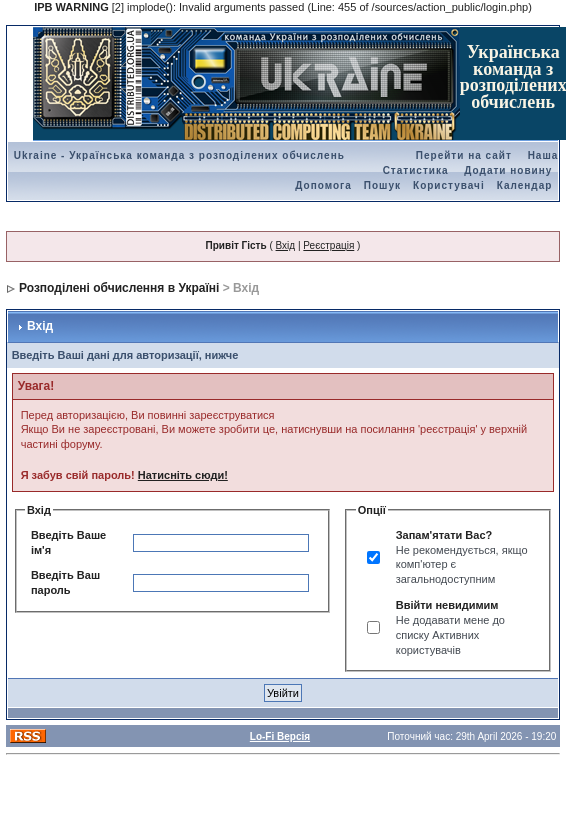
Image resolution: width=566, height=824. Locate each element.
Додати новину (508, 170)
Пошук (382, 185)
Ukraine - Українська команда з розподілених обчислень (179, 155)
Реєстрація (328, 245)
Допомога (323, 185)
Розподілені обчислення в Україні (119, 288)
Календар (525, 185)
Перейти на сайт (464, 155)
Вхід (286, 245)
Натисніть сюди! (183, 475)
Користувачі (449, 185)
